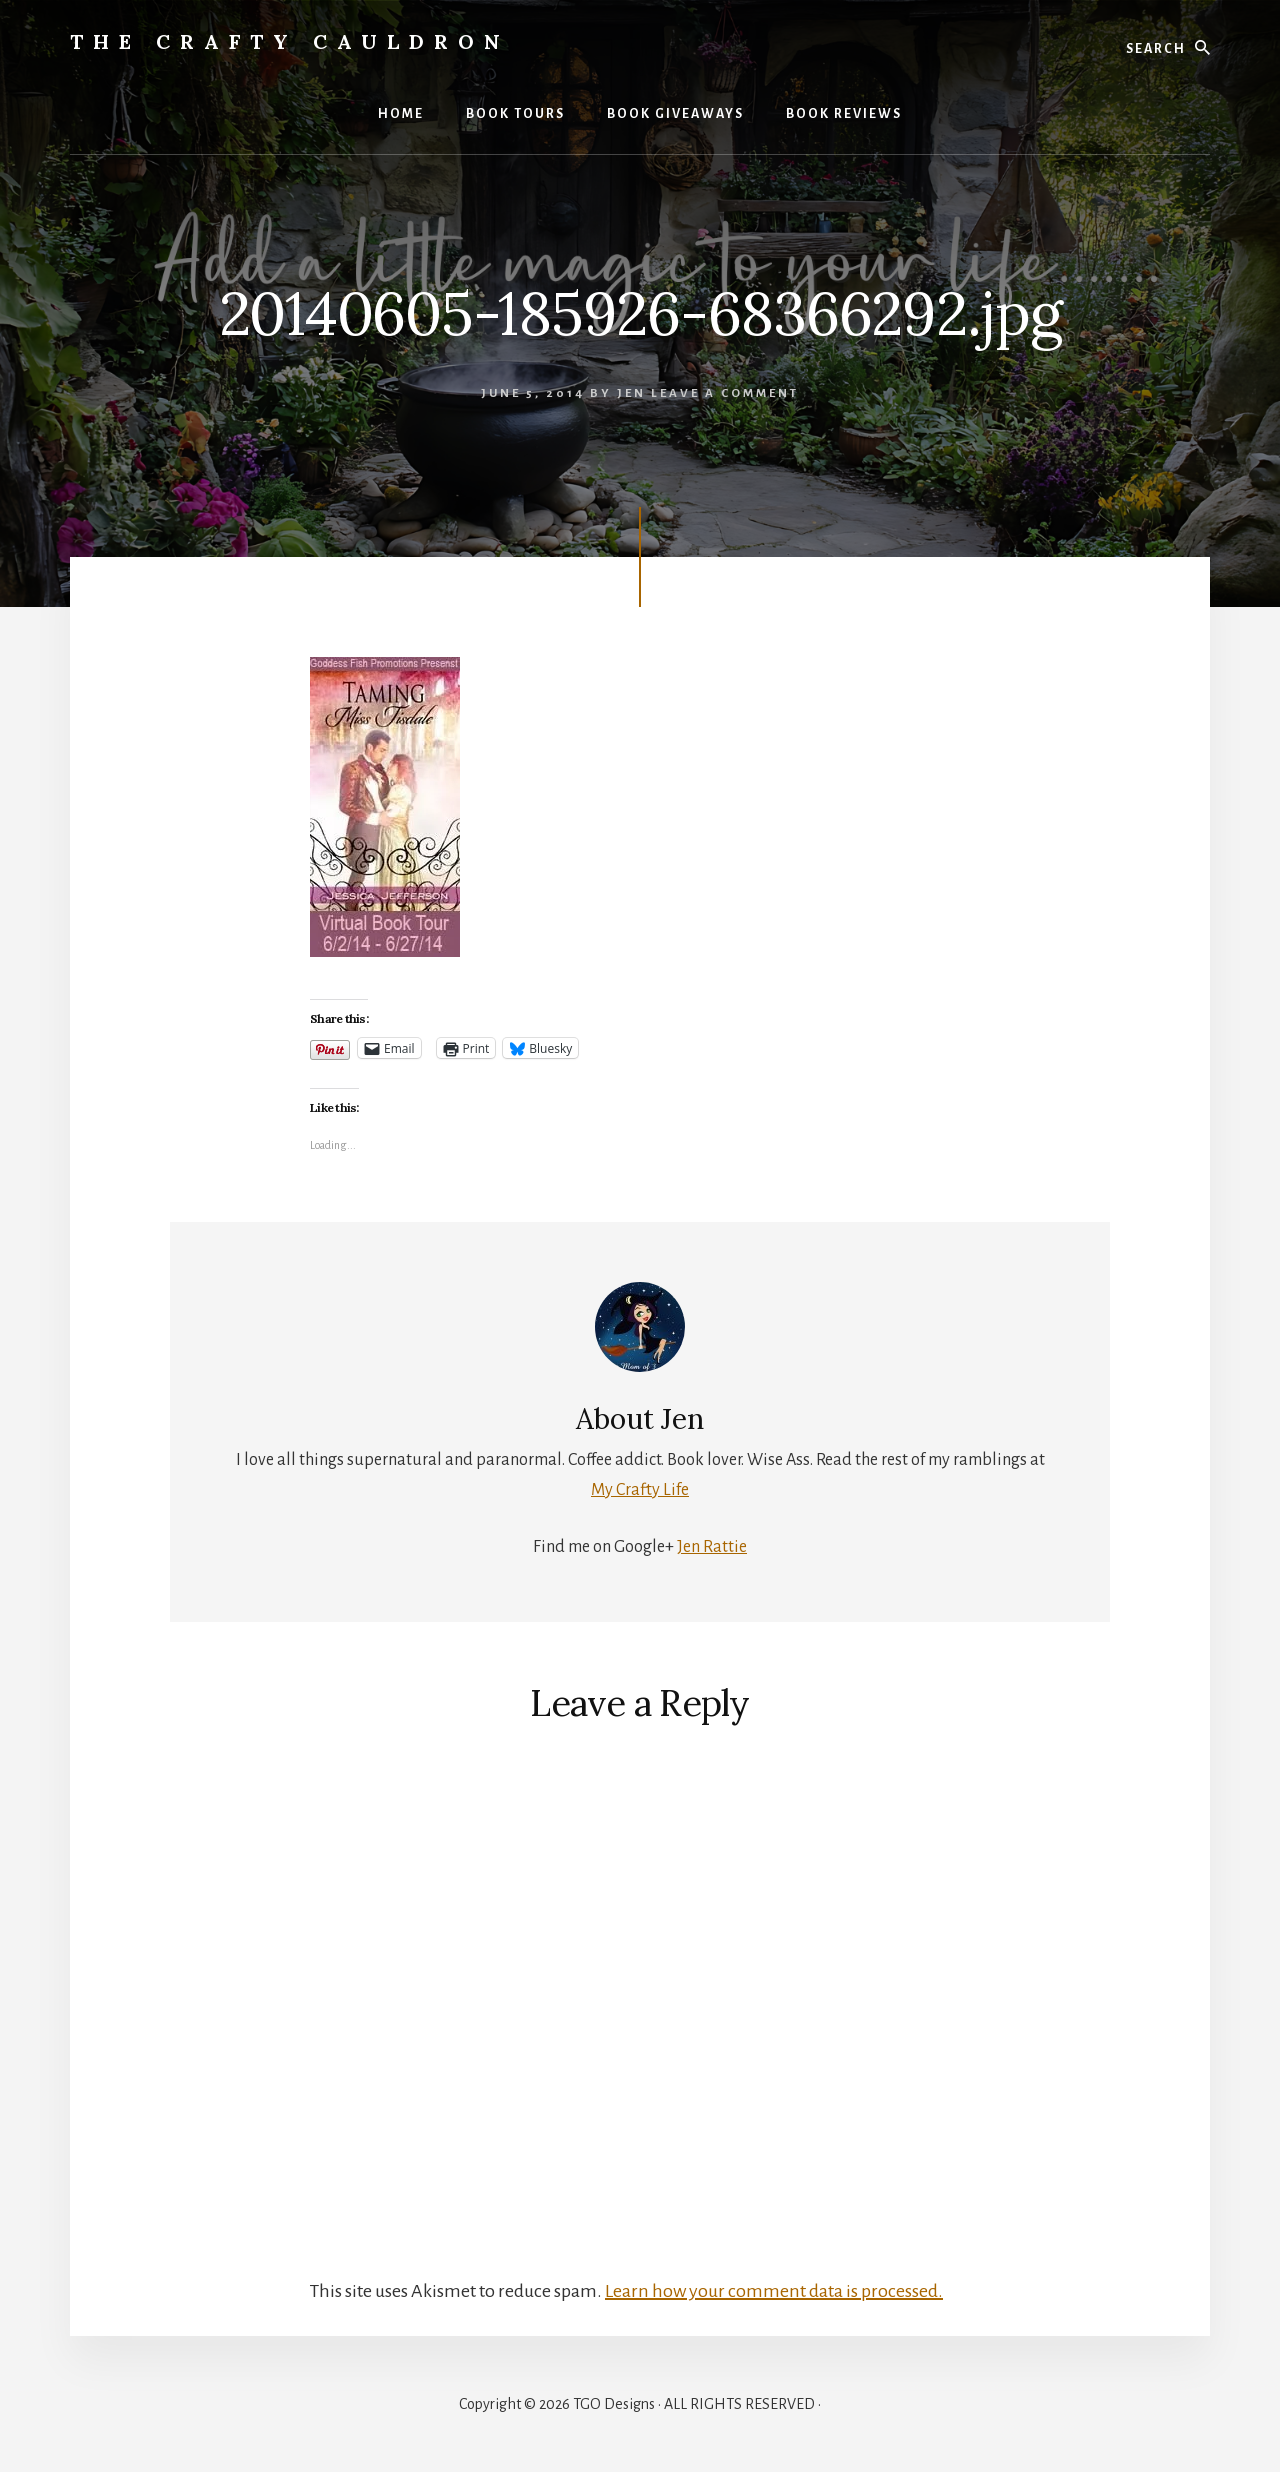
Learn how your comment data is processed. (774, 2291)
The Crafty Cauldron (290, 41)
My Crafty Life (640, 1490)
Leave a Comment (725, 393)
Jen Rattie (712, 1547)
